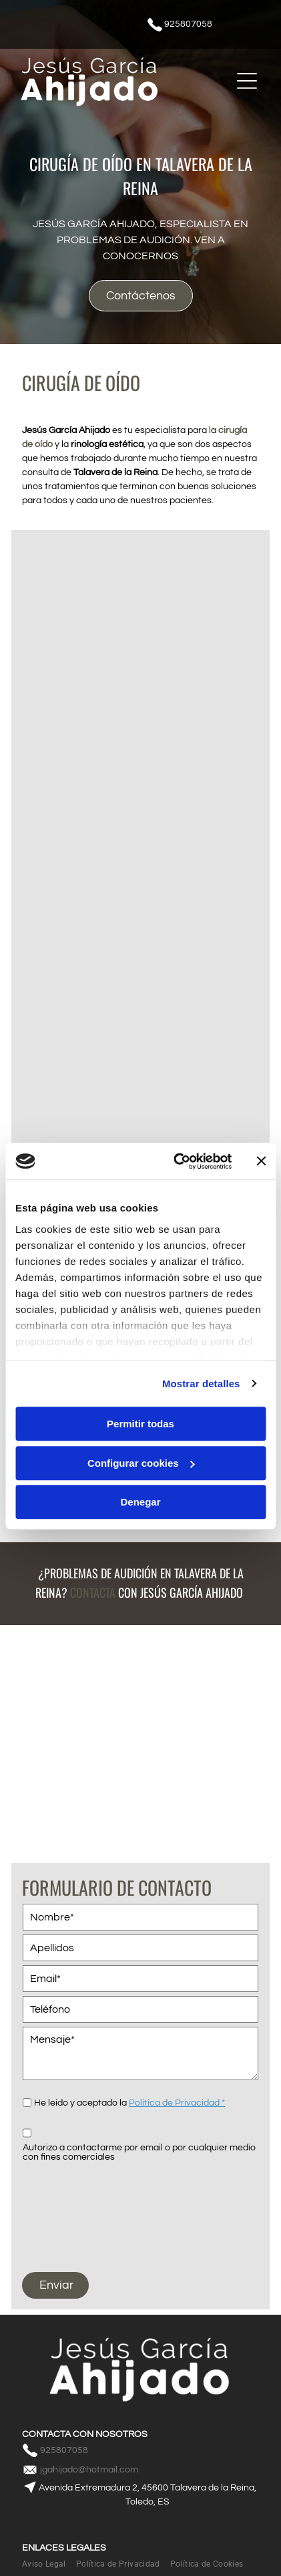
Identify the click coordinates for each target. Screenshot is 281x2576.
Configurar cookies (141, 1463)
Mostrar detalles (201, 1383)
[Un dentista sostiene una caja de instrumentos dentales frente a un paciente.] (140, 659)
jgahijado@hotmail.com (89, 2469)
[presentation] (77, 2210)
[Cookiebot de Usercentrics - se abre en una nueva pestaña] (175, 1161)
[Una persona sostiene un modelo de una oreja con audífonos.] (140, 911)
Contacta (92, 1592)
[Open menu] (247, 81)
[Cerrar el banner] (261, 1161)
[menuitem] (49, 2564)
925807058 (188, 24)
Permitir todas (140, 1423)
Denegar (140, 1502)
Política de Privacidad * (177, 2103)
